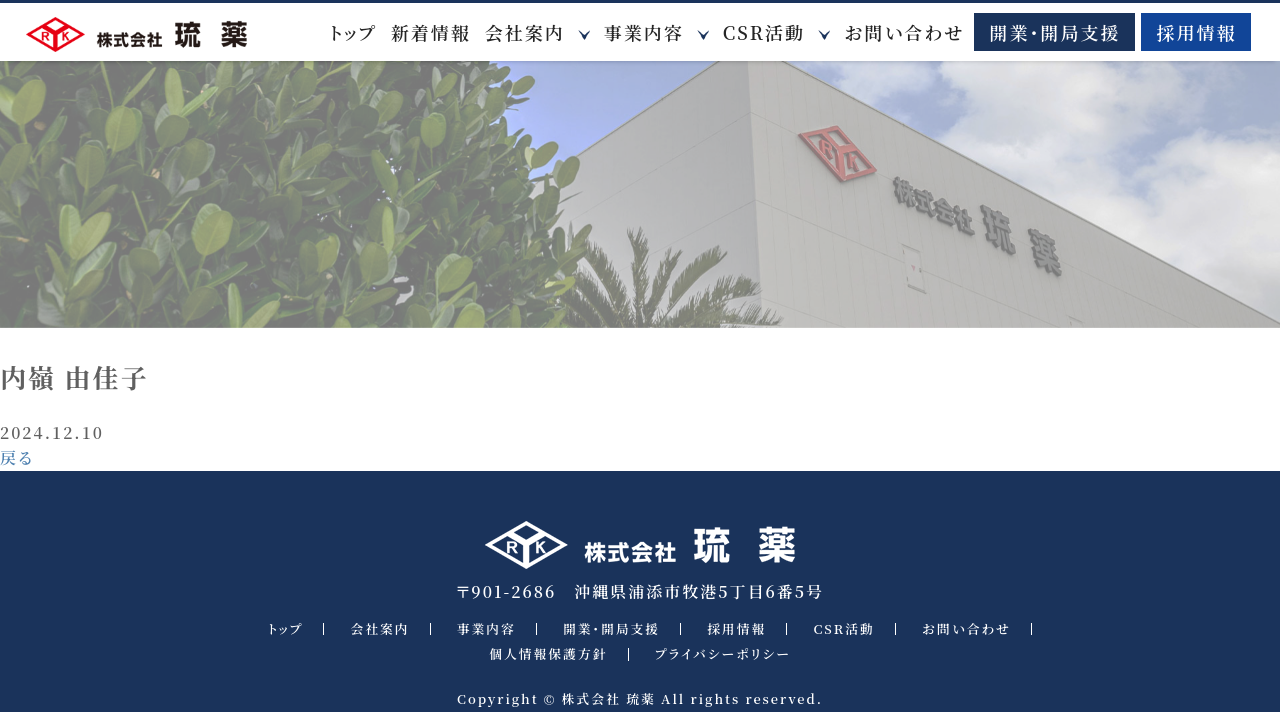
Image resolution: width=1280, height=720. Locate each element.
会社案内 (525, 32)
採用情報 (1196, 32)
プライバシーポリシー (723, 654)
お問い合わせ (904, 32)
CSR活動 (764, 32)
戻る (17, 457)
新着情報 (431, 32)
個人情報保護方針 (548, 654)
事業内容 (644, 32)
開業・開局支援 (1054, 32)
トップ (353, 32)
